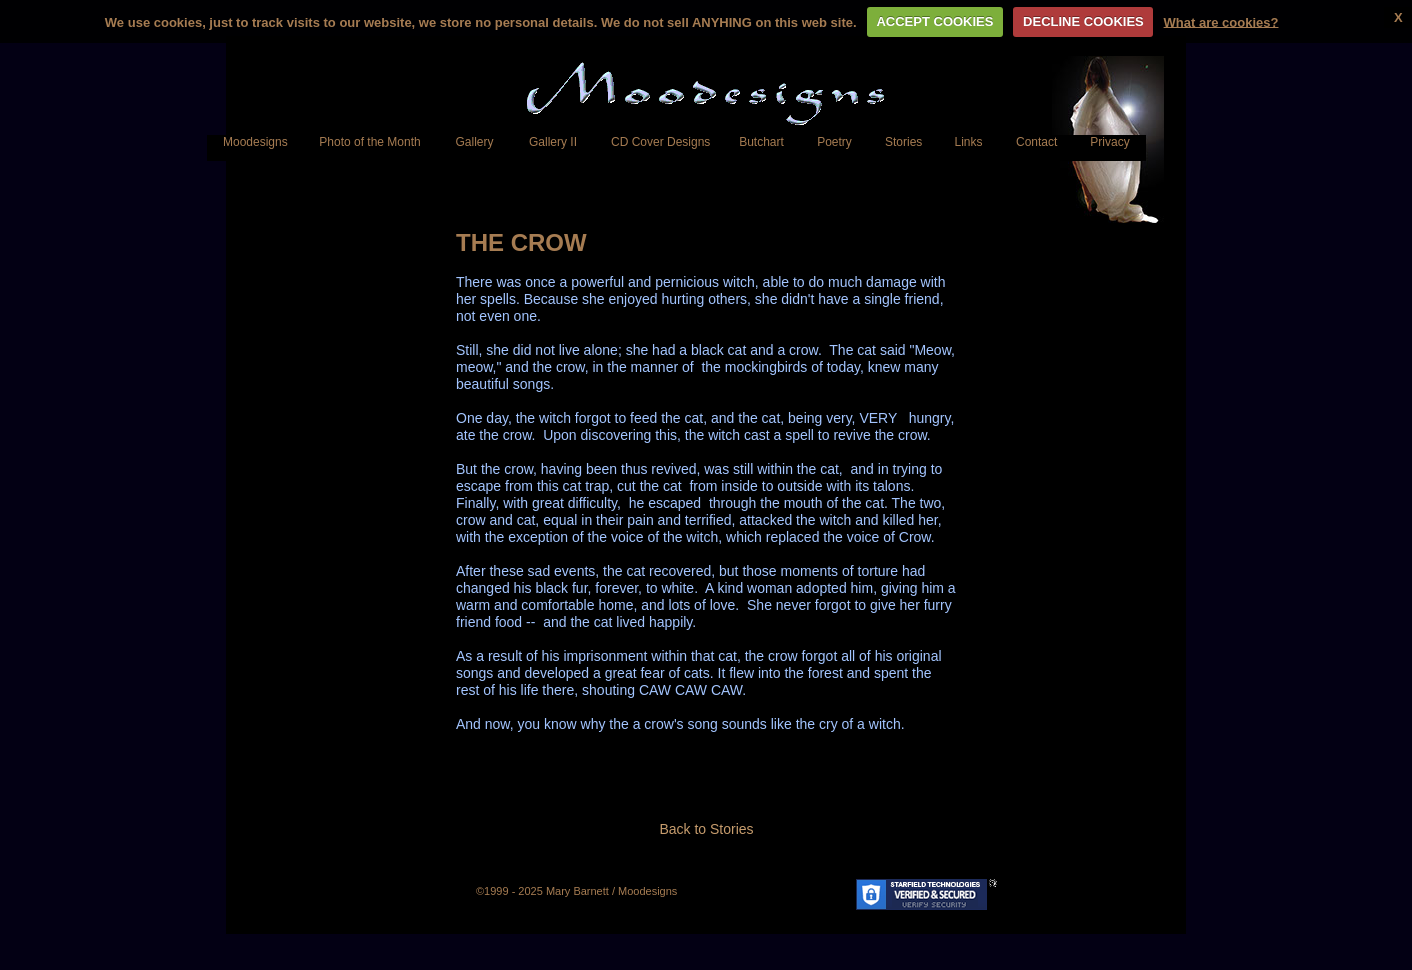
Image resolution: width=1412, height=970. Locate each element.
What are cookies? (1221, 21)
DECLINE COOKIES (1083, 21)
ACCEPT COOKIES (934, 21)
